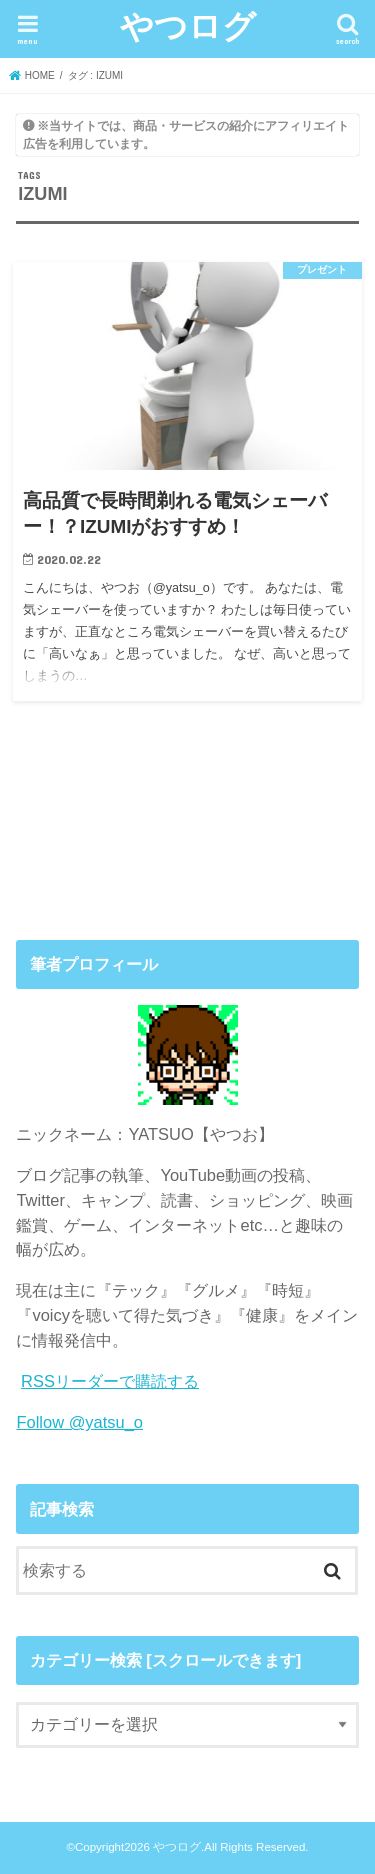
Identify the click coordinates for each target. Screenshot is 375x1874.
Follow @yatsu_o (79, 1422)
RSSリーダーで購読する (110, 1381)
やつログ (188, 25)
